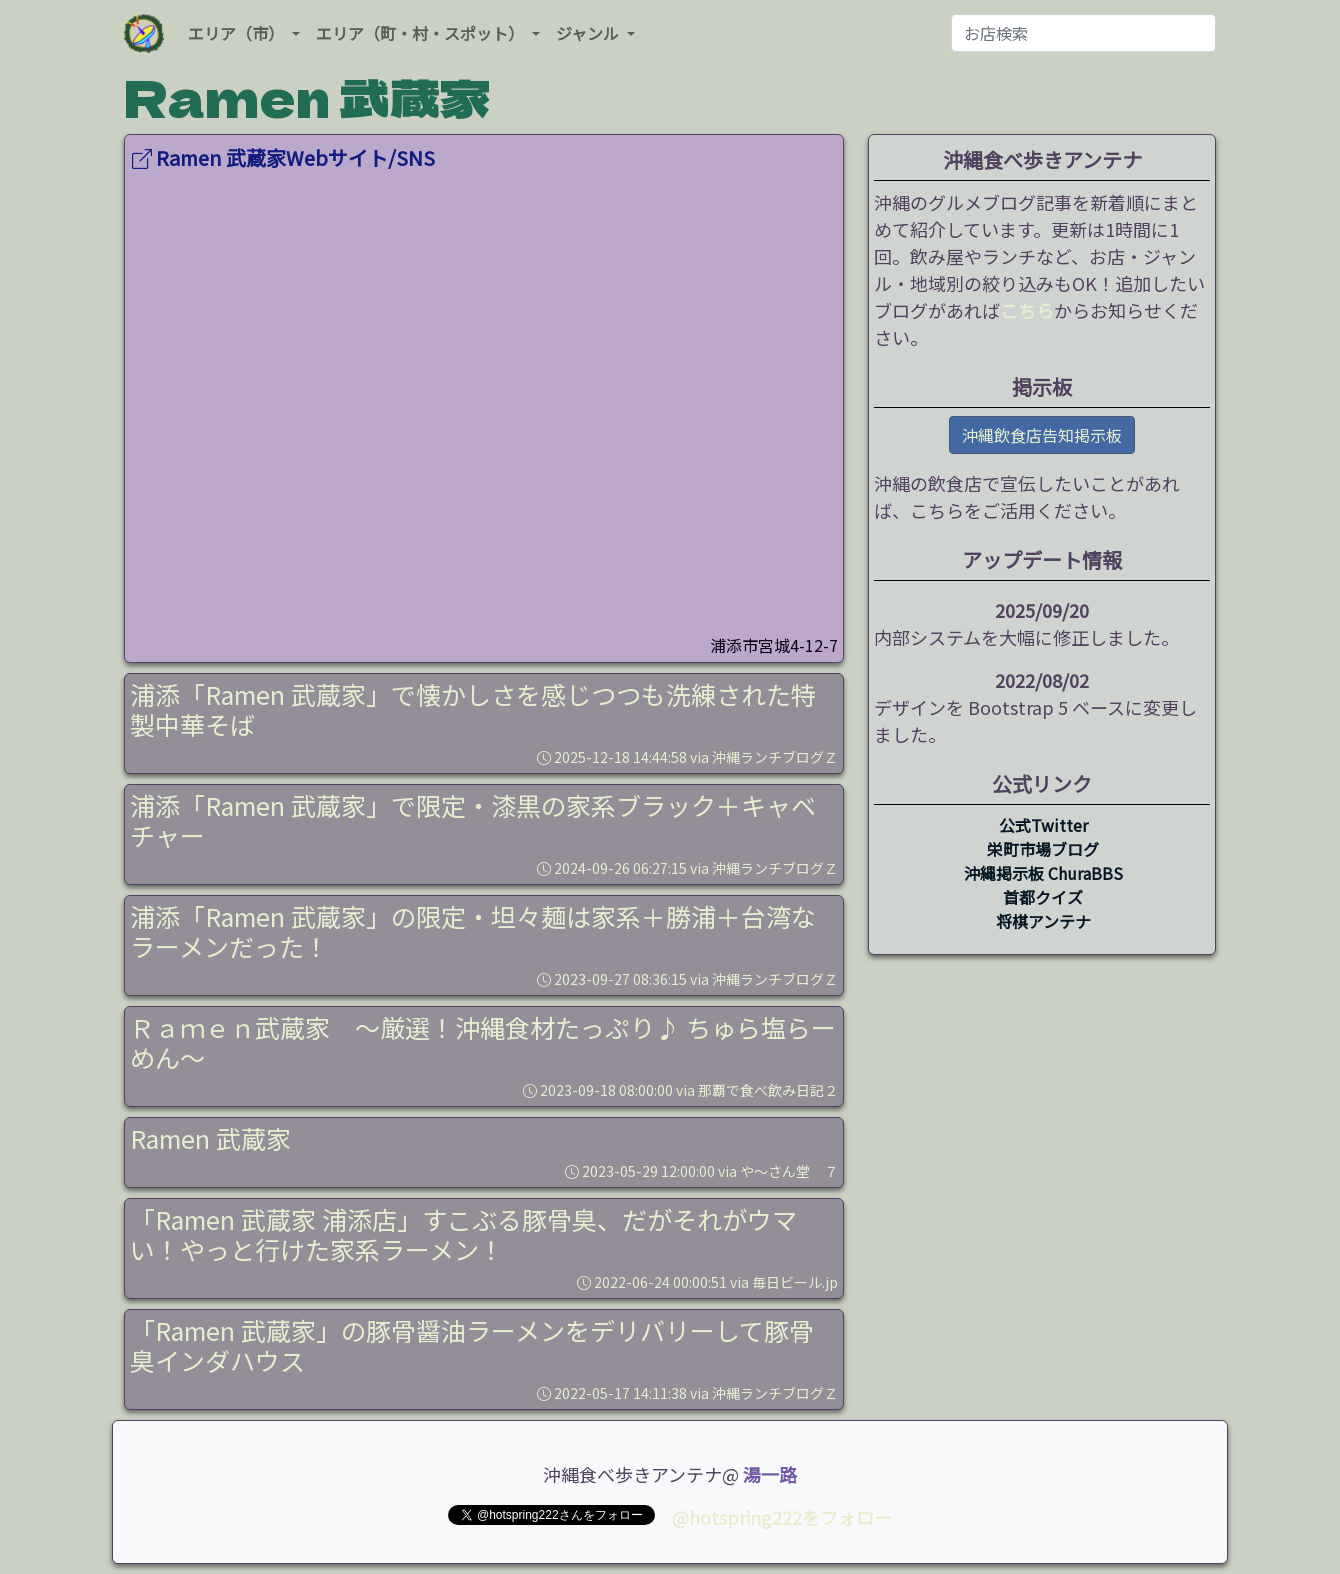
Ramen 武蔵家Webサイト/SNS (283, 157)
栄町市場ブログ (1043, 849)
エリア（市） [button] (238, 33)
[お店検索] (1083, 33)
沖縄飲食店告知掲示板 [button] (1042, 435)
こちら (1027, 310)
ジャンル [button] (589, 33)
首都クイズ (1043, 897)
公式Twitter (1043, 825)
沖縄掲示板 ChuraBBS (1043, 873)
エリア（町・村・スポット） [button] (422, 33)
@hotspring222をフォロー (782, 1517)
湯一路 (770, 1474)
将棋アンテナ (1043, 921)
